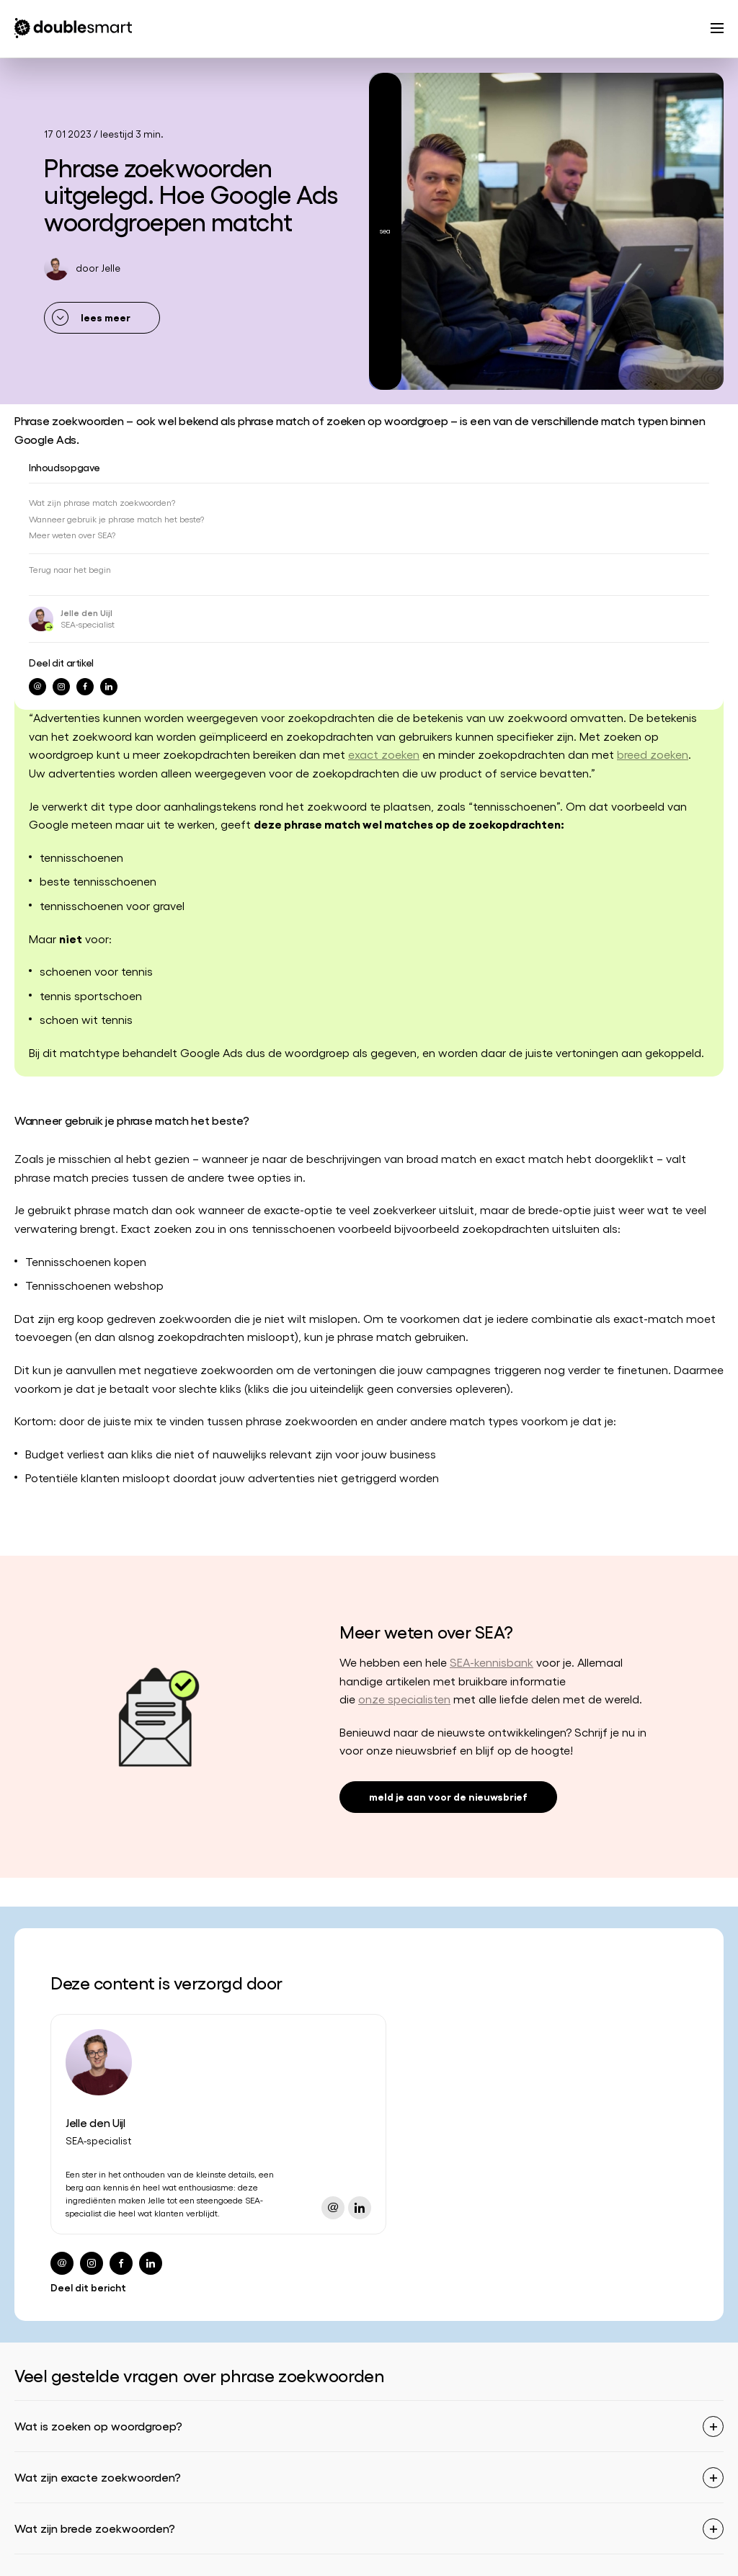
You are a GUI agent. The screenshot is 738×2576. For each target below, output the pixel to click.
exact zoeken (383, 754)
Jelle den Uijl (86, 612)
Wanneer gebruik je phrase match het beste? (116, 519)
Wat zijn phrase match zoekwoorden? (102, 502)
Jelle (110, 268)
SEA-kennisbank (491, 1662)
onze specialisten (404, 1699)
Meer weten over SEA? (72, 535)
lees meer (105, 317)
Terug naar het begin (70, 569)
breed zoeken (652, 754)
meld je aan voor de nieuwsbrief (448, 1796)
